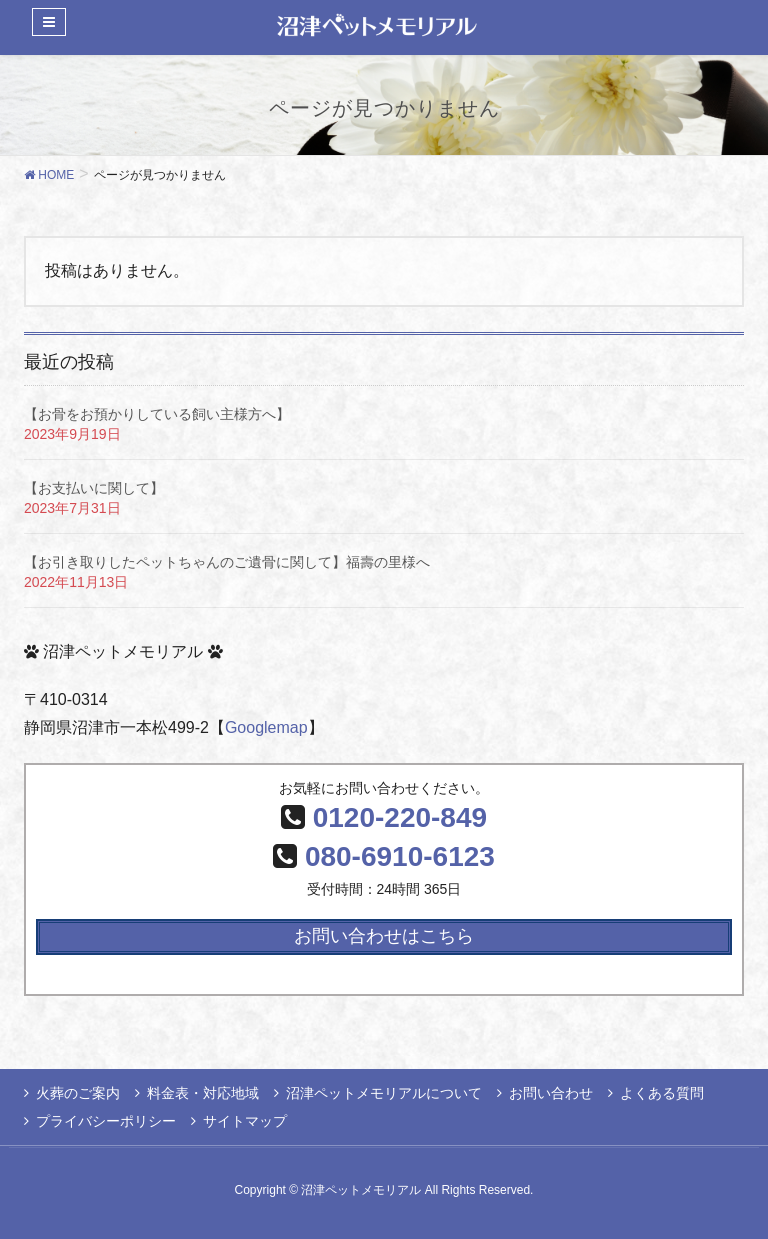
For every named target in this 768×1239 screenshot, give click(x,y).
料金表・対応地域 (203, 1093)
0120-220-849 (400, 817)
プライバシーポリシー (106, 1121)
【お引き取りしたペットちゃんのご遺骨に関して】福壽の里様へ (227, 562)
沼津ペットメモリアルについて (384, 1093)
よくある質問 (662, 1093)
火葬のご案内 (78, 1093)
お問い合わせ (551, 1093)
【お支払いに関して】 (94, 488)
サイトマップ (245, 1121)
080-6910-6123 (400, 856)
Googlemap (266, 727)
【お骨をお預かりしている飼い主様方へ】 (157, 414)
